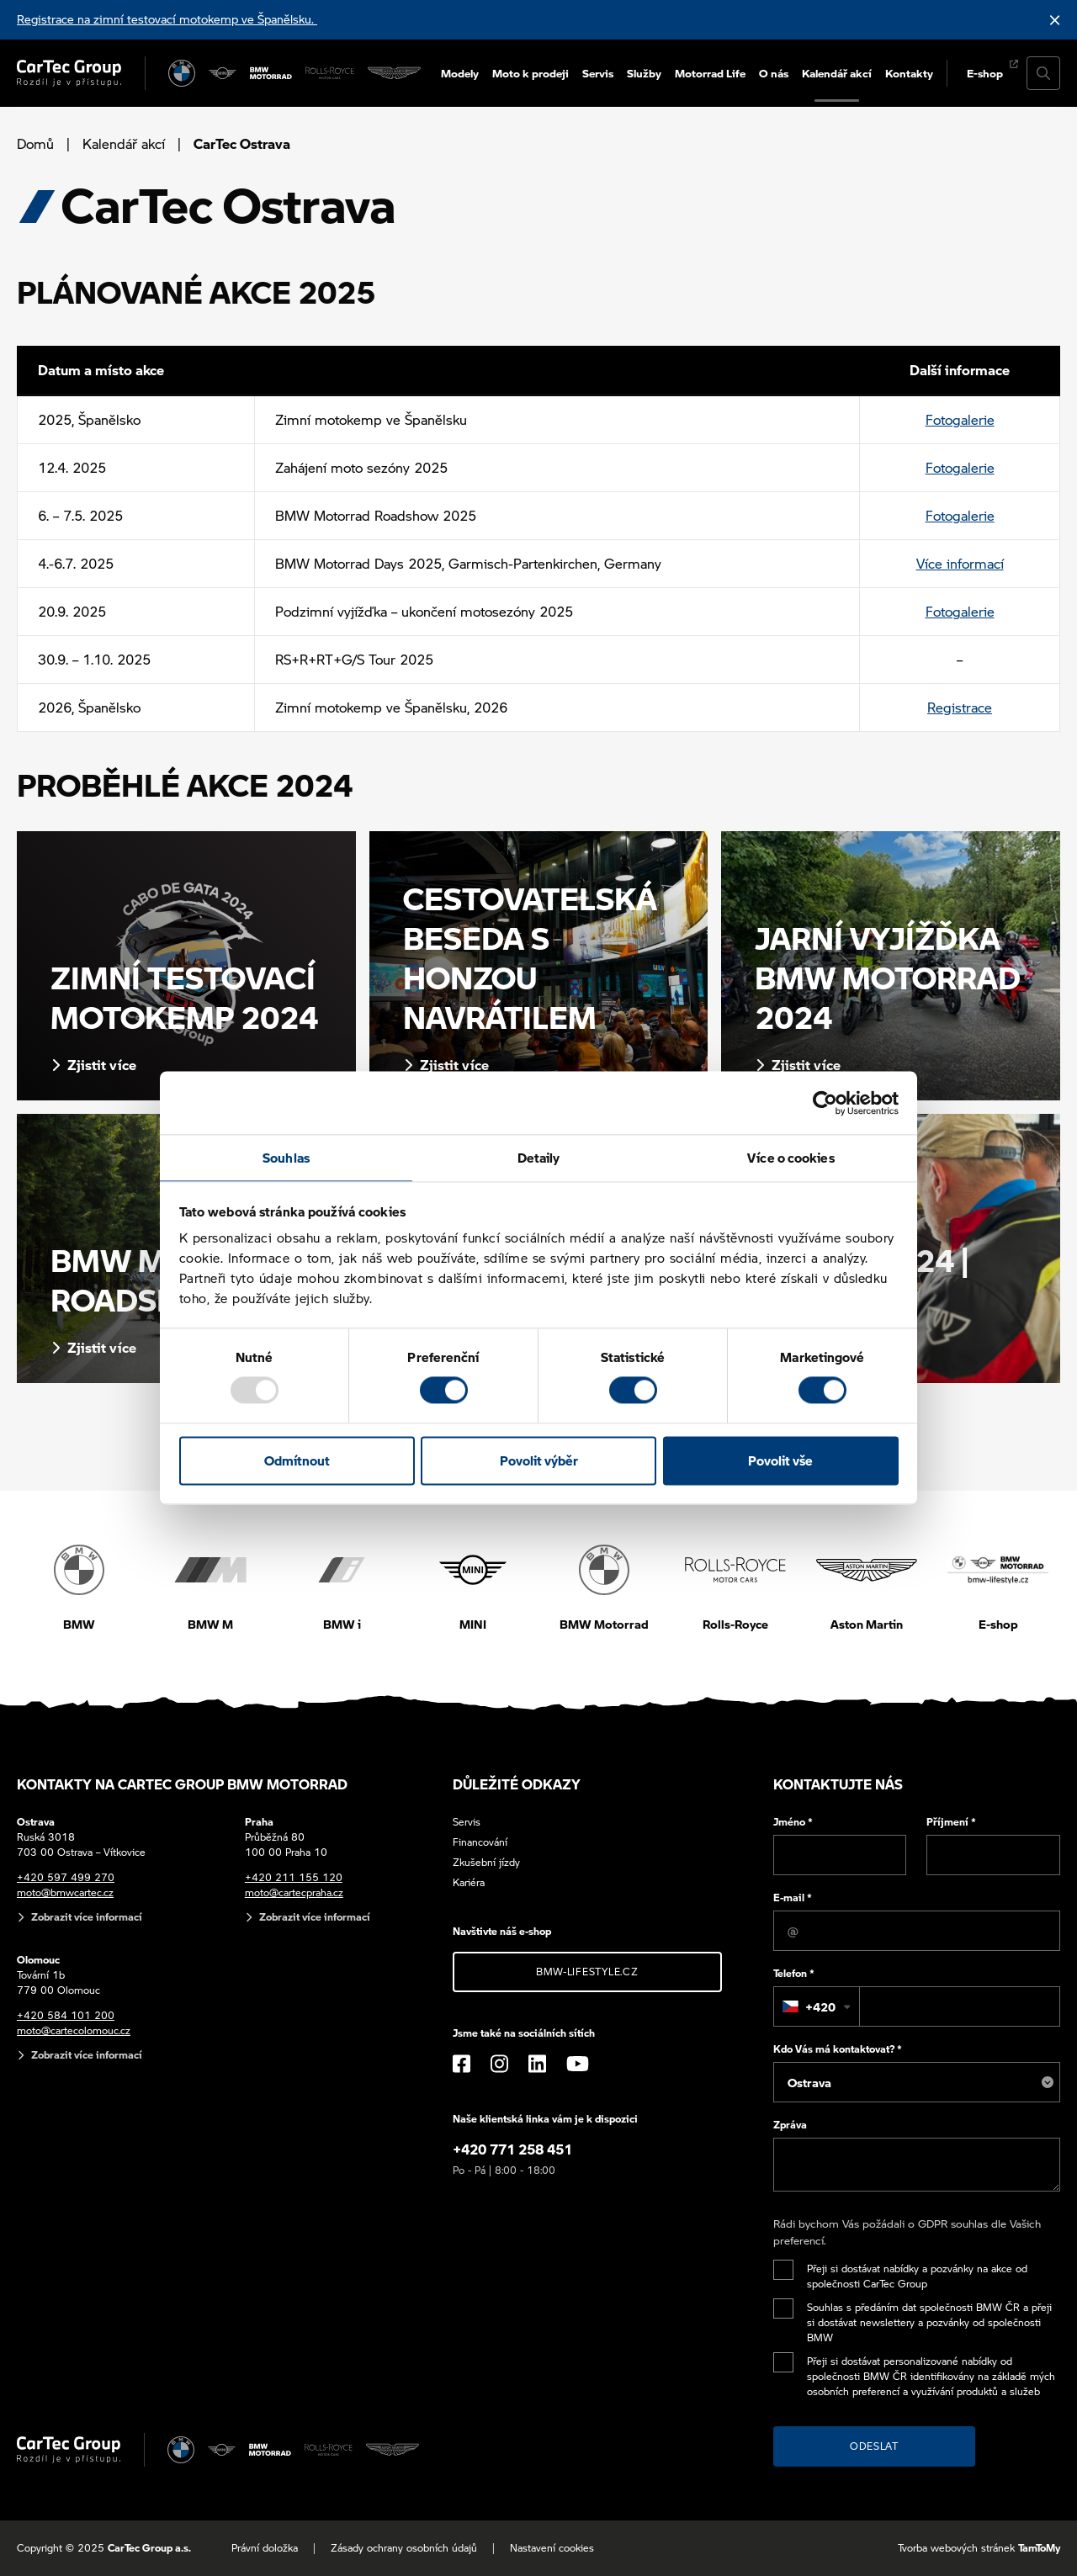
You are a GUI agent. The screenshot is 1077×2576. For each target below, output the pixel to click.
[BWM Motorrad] (271, 73)
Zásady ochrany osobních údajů (404, 2548)
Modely (460, 73)
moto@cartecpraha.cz (294, 1892)
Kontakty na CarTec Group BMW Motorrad (182, 1784)
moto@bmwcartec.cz (65, 1892)
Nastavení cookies (552, 2548)
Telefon (793, 1973)
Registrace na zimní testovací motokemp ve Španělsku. (167, 18)
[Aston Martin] (394, 73)
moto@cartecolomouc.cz (73, 2030)
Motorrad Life (710, 73)
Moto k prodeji (530, 73)
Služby (644, 73)
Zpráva (790, 2125)
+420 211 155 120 (293, 1877)
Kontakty (909, 73)
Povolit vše (780, 1460)
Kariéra (469, 1882)
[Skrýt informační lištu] (1055, 20)
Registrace (959, 707)
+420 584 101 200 (65, 2015)
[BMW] (181, 73)
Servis (597, 73)
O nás (773, 73)
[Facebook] (461, 2064)
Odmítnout (297, 1460)
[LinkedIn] (537, 2064)
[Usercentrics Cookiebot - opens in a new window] (825, 1103)
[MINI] (222, 73)
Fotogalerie (960, 419)
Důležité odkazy (517, 1784)
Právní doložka (264, 2548)
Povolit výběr (539, 1460)
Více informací (960, 563)
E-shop (985, 73)
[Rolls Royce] (329, 73)
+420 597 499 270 (65, 1877)
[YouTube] (577, 2064)
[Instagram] (499, 2064)
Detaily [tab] (538, 1157)
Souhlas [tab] (286, 1157)
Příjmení (951, 1822)
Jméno (793, 1822)
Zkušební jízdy (486, 1862)
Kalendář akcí (837, 73)
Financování (480, 1842)
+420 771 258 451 (512, 2149)
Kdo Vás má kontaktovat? (837, 2049)
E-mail (792, 1897)
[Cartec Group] (69, 73)
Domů (35, 143)
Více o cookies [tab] (790, 1157)
